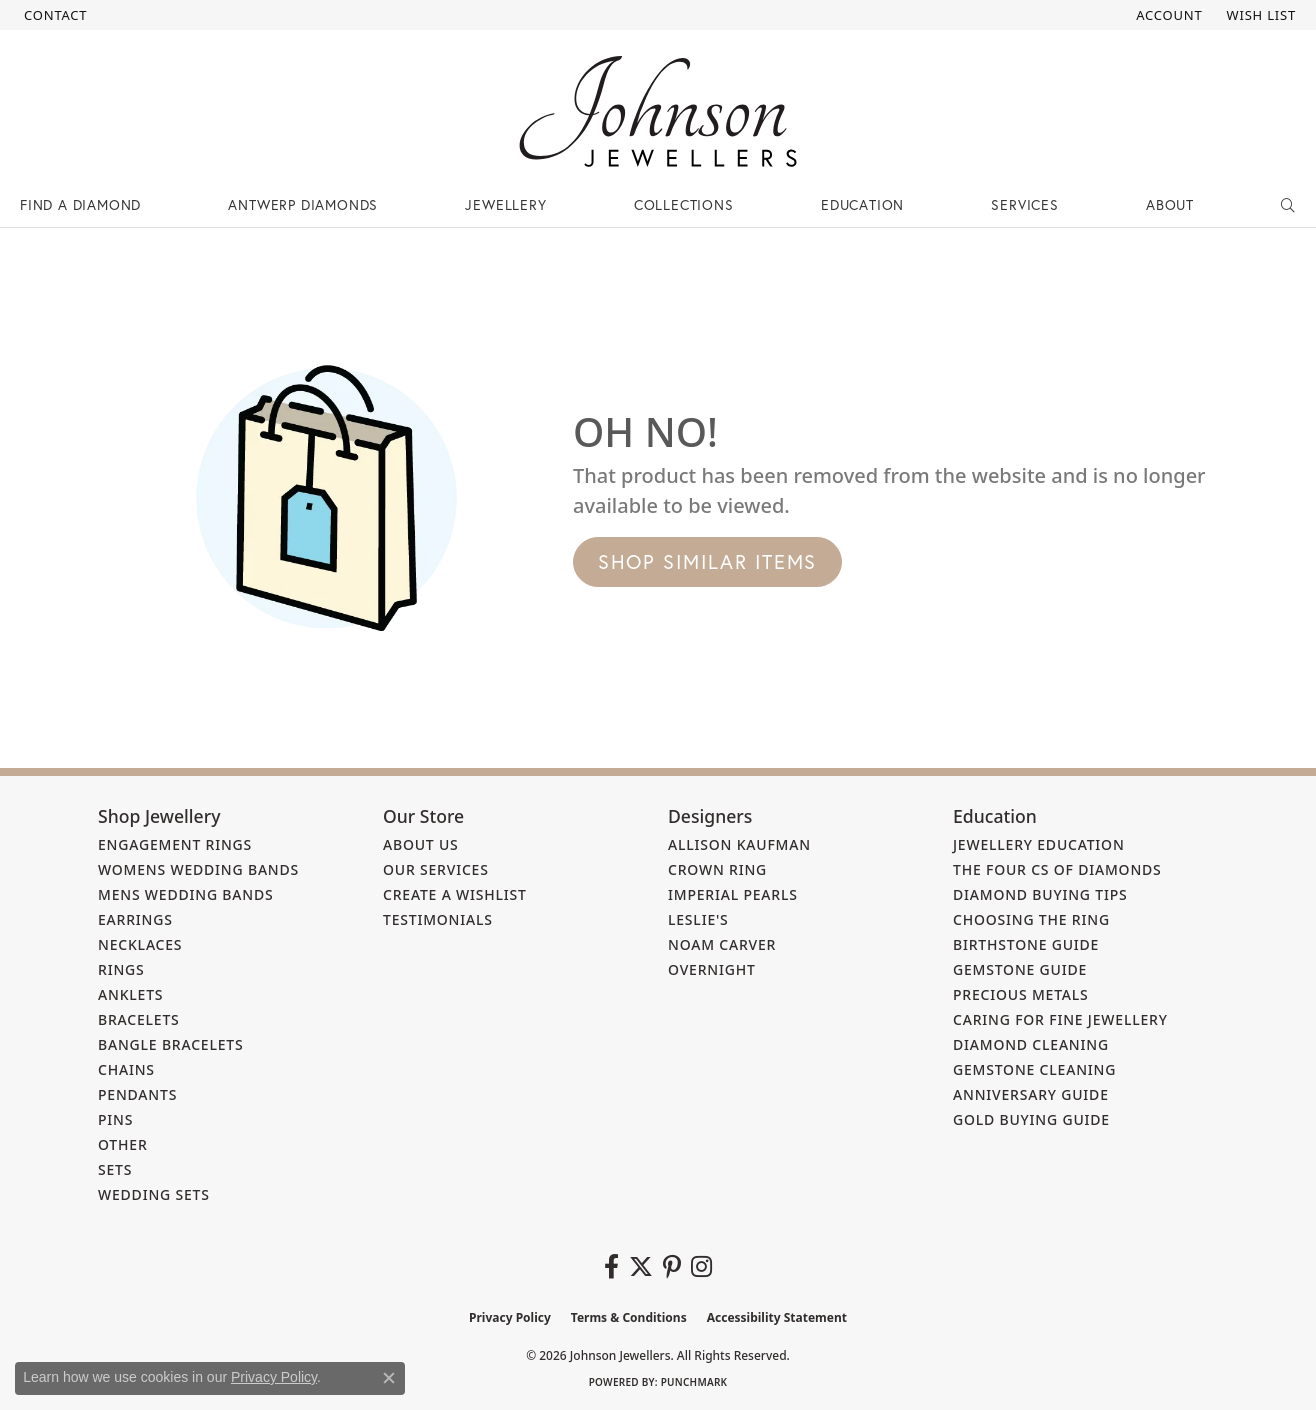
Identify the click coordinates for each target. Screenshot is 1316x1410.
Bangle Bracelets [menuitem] (171, 1044)
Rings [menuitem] (121, 969)
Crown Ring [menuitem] (717, 869)
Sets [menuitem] (115, 1169)
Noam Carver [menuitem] (722, 944)
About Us (421, 844)
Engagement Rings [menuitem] (175, 844)
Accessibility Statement (777, 1317)
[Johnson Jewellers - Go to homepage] (658, 111)
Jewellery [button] (505, 204)
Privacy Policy (510, 1317)
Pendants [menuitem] (137, 1094)
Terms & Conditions (629, 1317)
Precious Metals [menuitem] (1021, 994)
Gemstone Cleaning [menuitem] (1034, 1069)
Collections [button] (684, 204)
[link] (53, 15)
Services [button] (1024, 204)
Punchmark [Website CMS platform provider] (694, 1382)
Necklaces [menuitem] (140, 944)
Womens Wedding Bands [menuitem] (198, 869)
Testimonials (438, 919)
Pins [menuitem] (115, 1119)
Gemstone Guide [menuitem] (1020, 969)
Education (862, 204)
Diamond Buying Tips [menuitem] (1040, 894)
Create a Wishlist (455, 894)
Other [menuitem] (123, 1144)
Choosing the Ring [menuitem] (1031, 919)
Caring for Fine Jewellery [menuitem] (1060, 1019)
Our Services (436, 869)
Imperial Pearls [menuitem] (733, 894)
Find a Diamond (80, 204)
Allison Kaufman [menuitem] (739, 844)
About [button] (1170, 204)
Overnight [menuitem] (712, 969)
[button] (1167, 15)
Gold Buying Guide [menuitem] (1031, 1119)
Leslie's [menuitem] (698, 919)
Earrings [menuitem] (135, 919)
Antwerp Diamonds (303, 204)
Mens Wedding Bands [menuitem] (185, 894)
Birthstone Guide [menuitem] (1026, 944)
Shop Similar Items (707, 561)
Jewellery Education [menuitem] (1039, 844)
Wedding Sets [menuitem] (154, 1194)
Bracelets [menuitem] (139, 1019)
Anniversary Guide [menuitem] (1031, 1094)
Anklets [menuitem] (130, 994)
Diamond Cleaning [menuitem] (1031, 1044)
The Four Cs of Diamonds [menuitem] (1057, 869)
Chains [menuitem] (126, 1069)
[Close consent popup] (389, 1378)
